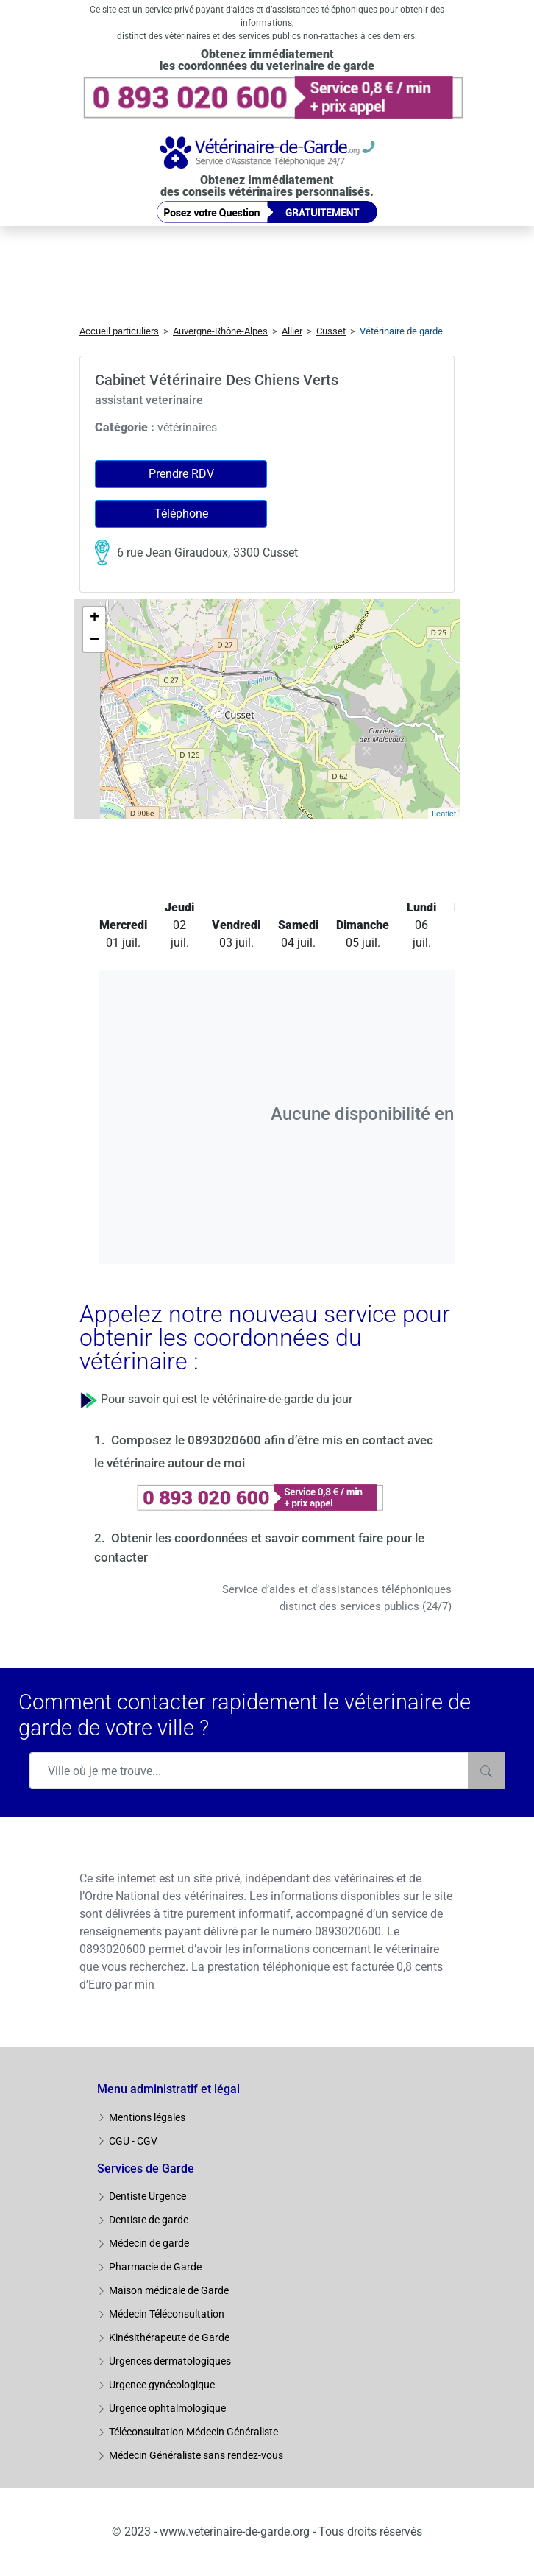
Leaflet (444, 813)
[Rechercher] (486, 1770)
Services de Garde (145, 2169)
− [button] (94, 640)
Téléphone (181, 514)
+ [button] (94, 618)
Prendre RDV (181, 474)
